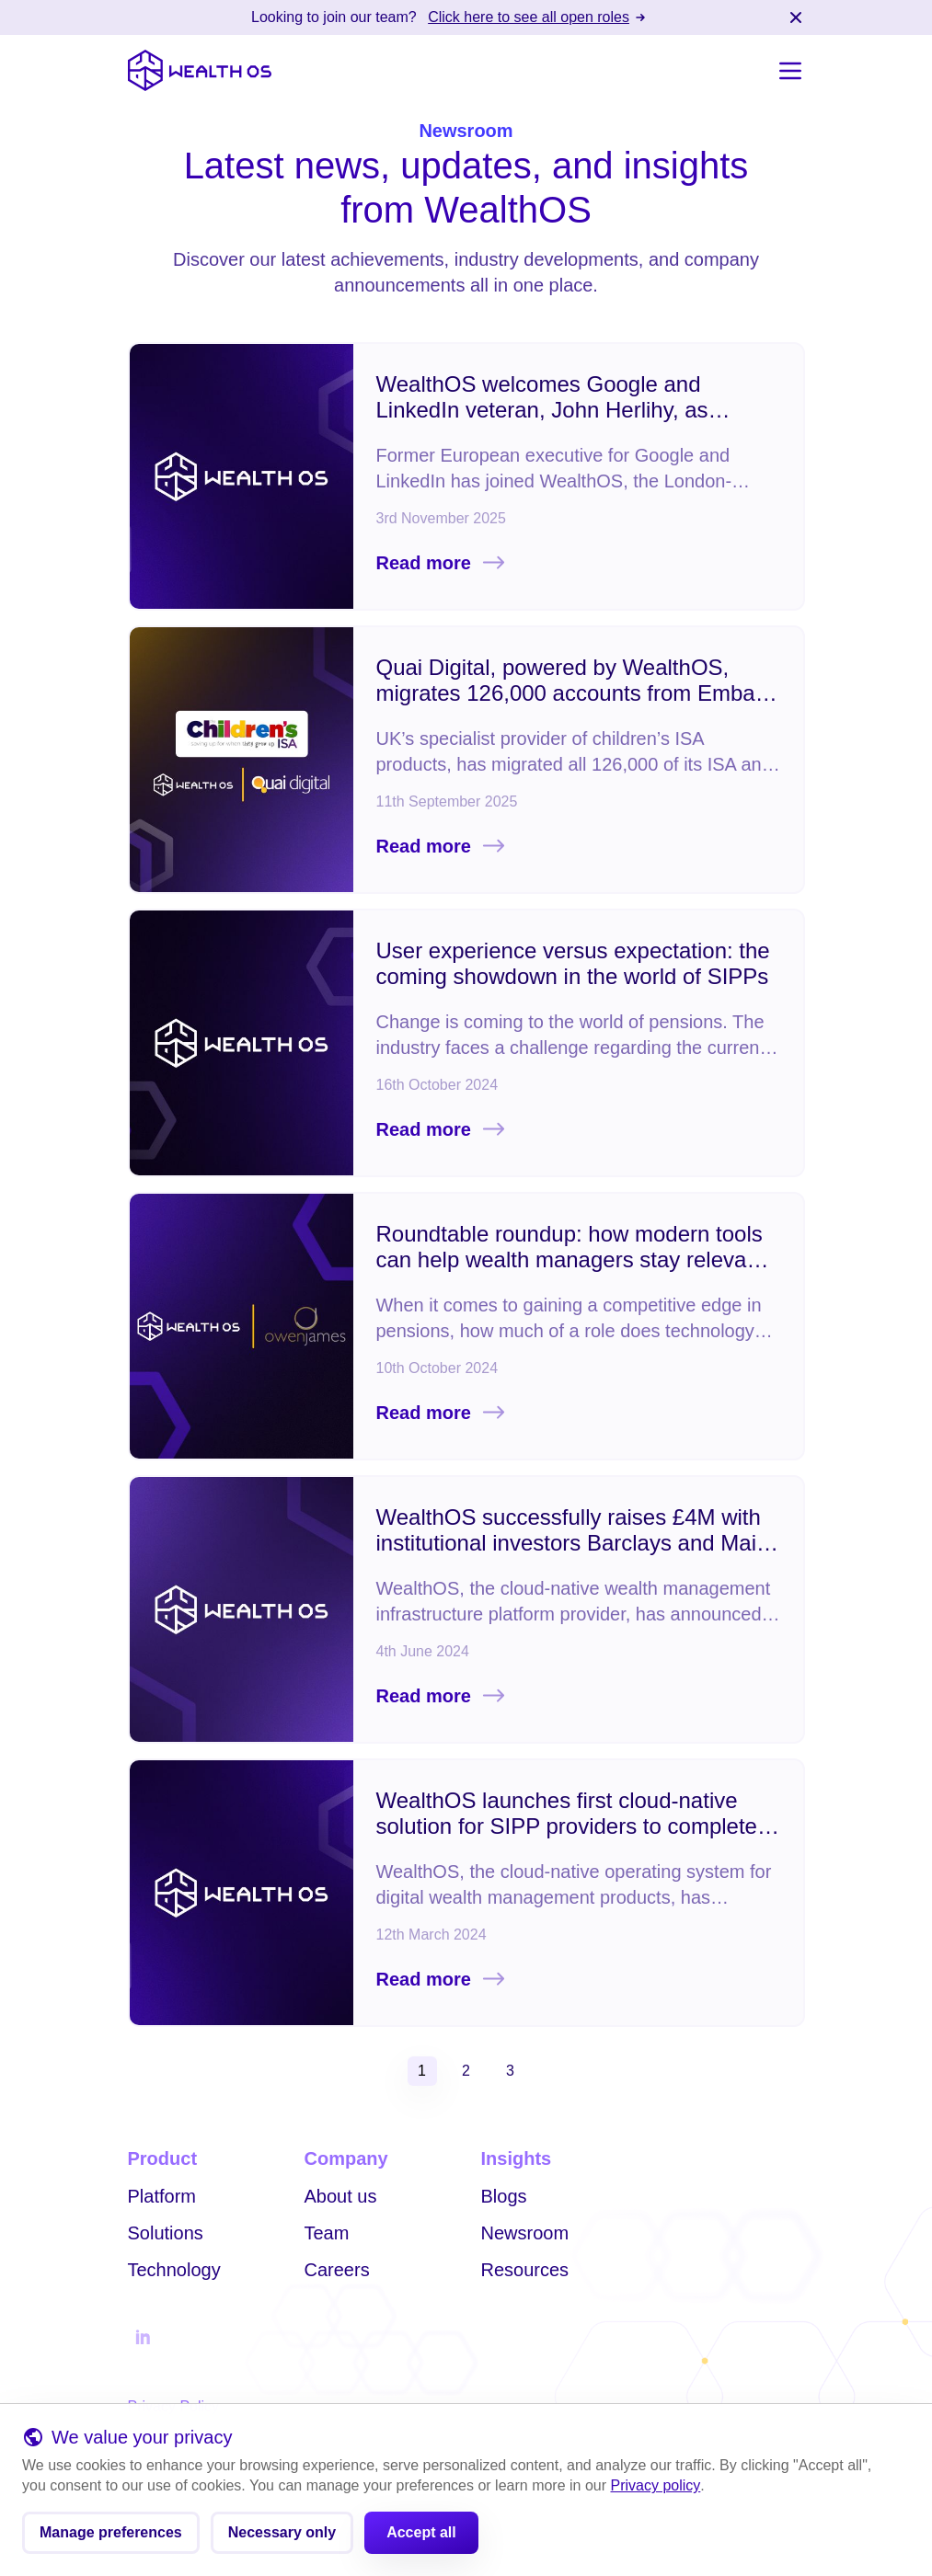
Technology (174, 2270)
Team (327, 2233)
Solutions (165, 2233)
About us (341, 2196)
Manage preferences (111, 2536)
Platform (162, 2196)
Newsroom (525, 2233)
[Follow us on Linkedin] (142, 2338)
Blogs (504, 2196)
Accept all (421, 2536)
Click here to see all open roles (538, 17)
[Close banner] (796, 17)
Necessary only (282, 2536)
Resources (525, 2270)
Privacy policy (656, 2489)
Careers (337, 2270)
